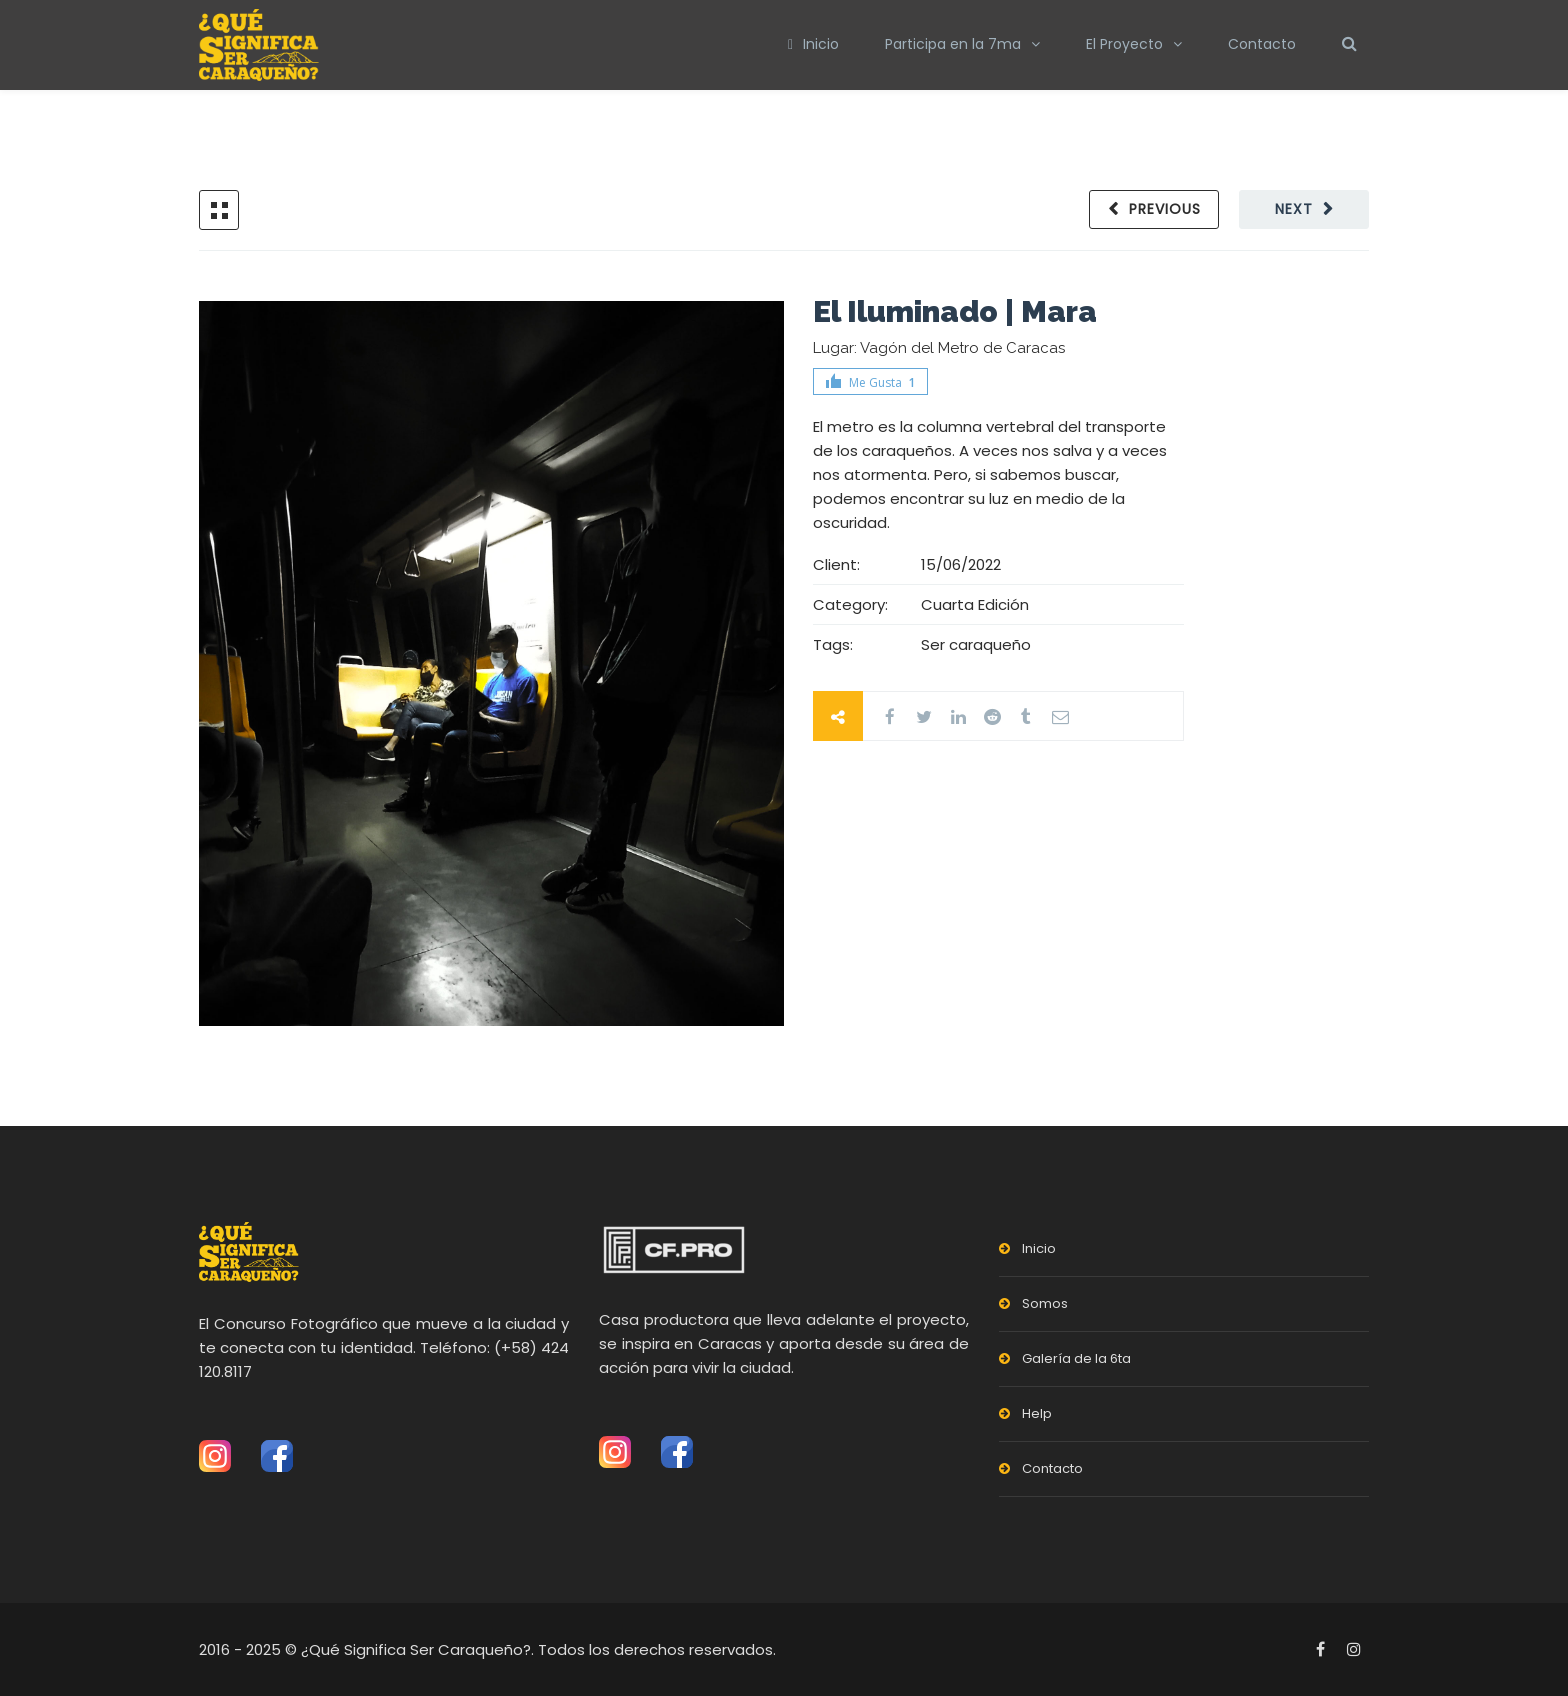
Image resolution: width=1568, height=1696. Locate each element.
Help (1037, 1413)
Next (1294, 209)
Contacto (1262, 44)
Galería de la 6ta (1076, 1358)
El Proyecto (1124, 44)
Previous (1165, 209)
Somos (1045, 1303)
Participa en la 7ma (953, 44)
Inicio (813, 44)
